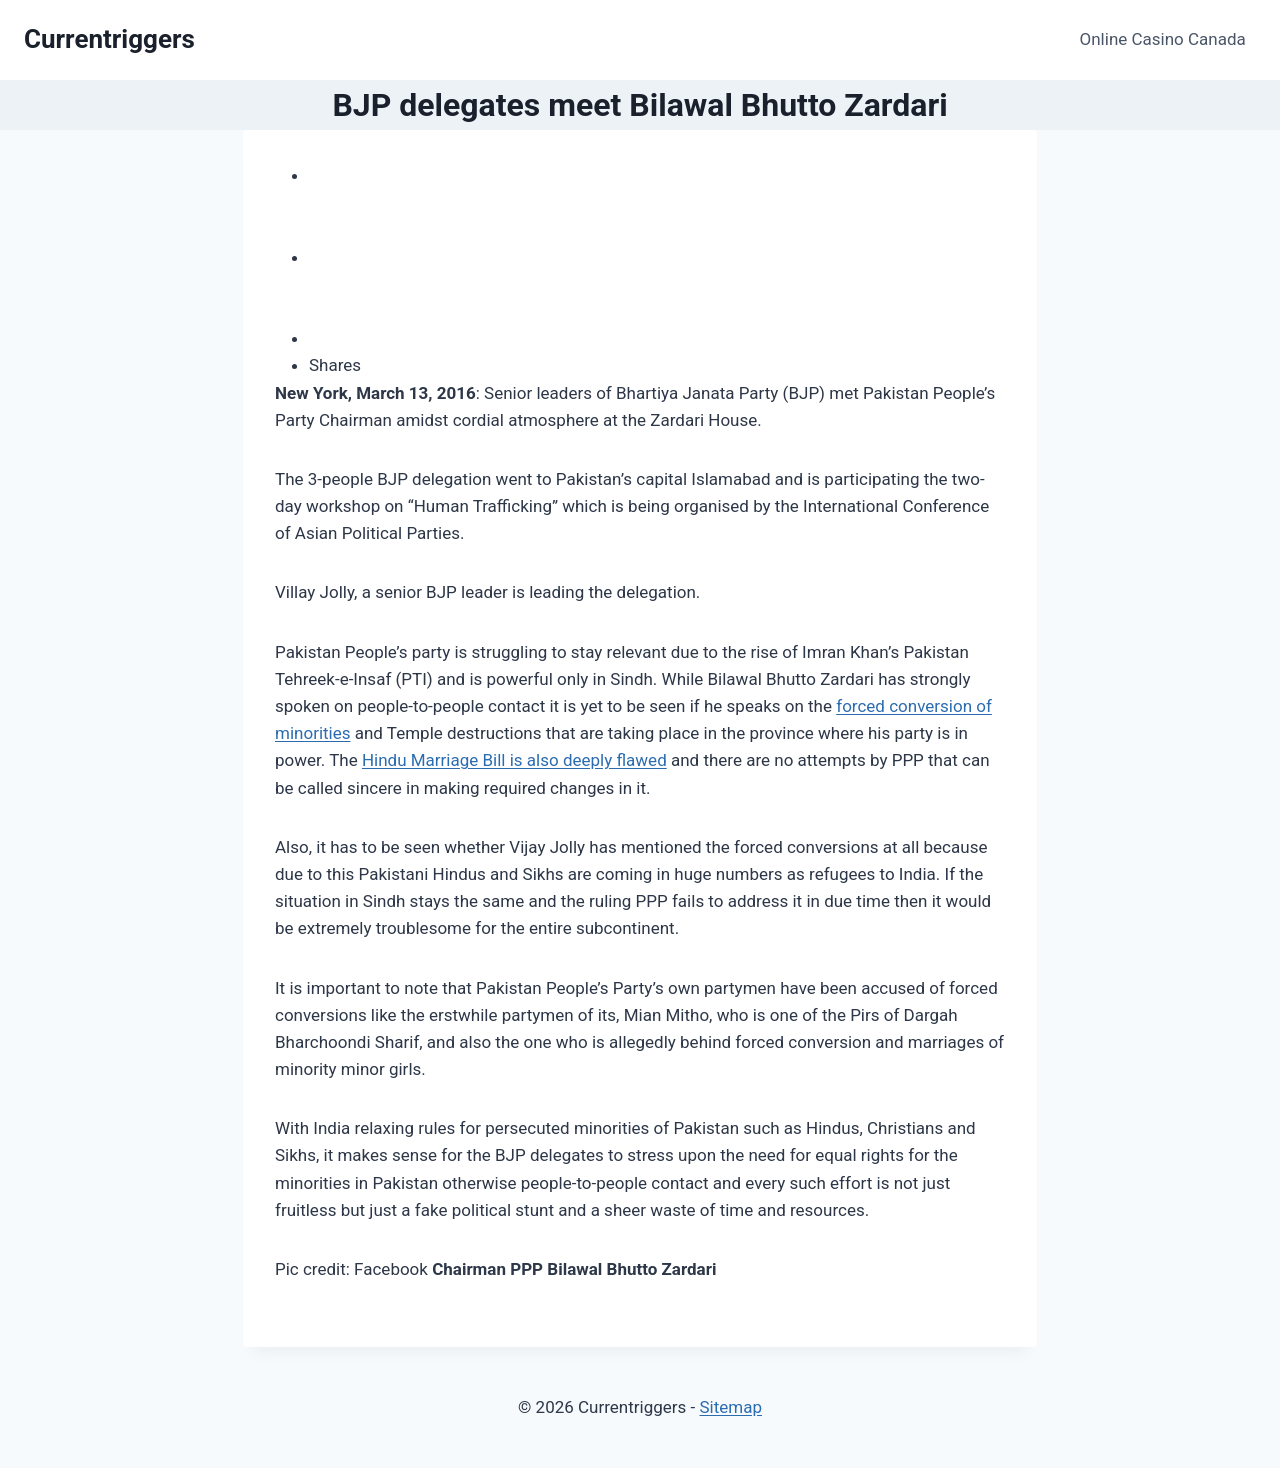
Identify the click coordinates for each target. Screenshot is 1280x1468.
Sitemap (730, 1407)
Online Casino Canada (1163, 39)
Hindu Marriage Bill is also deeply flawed (514, 760)
